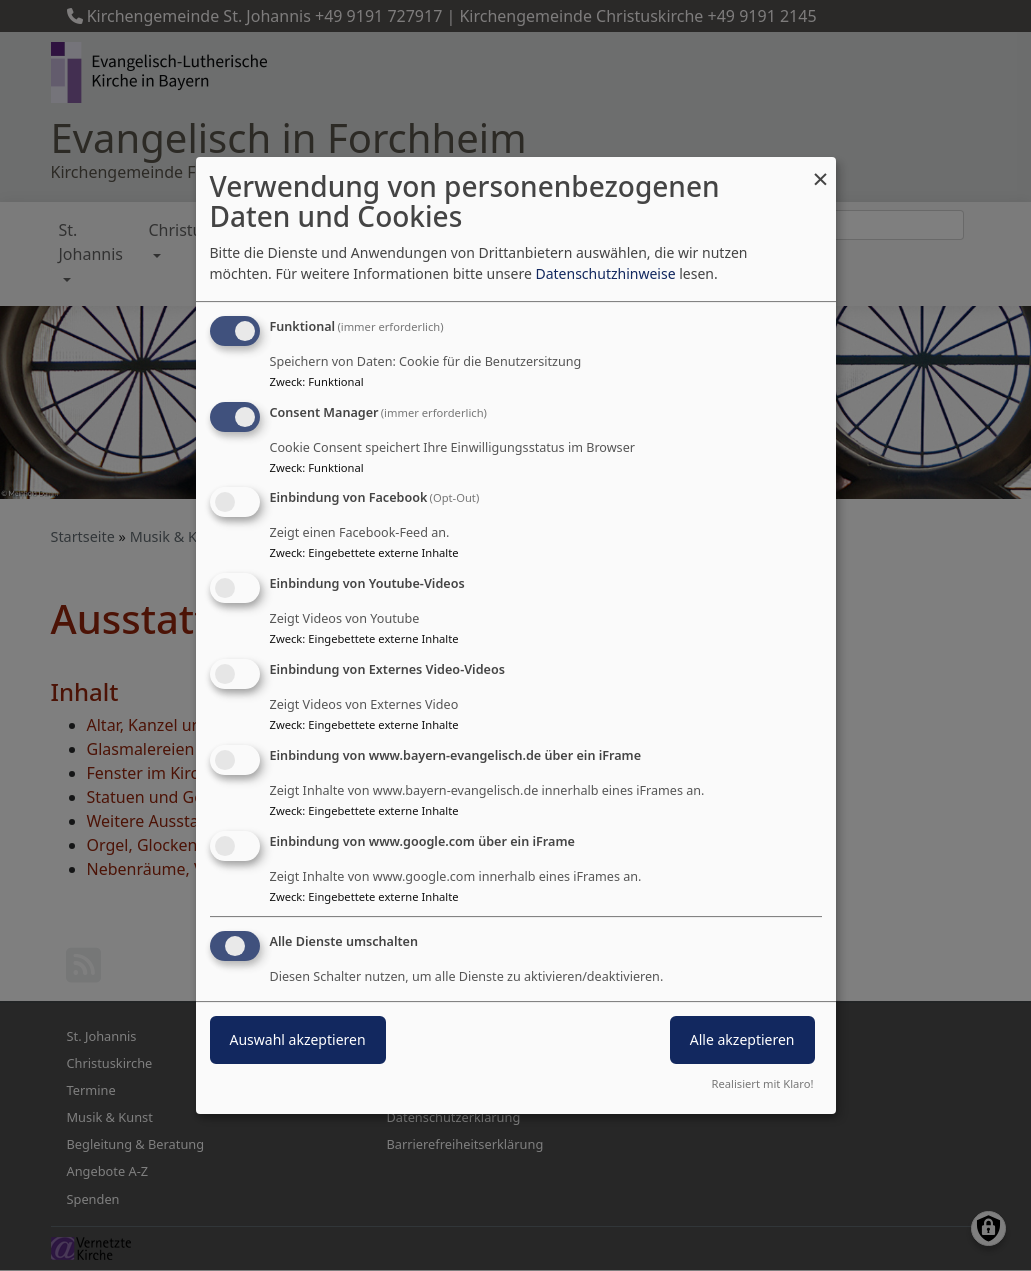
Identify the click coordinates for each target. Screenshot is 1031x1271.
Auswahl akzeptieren (298, 1040)
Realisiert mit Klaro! (763, 1083)
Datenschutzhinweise (605, 273)
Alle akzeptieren (742, 1040)
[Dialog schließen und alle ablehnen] (821, 169)
